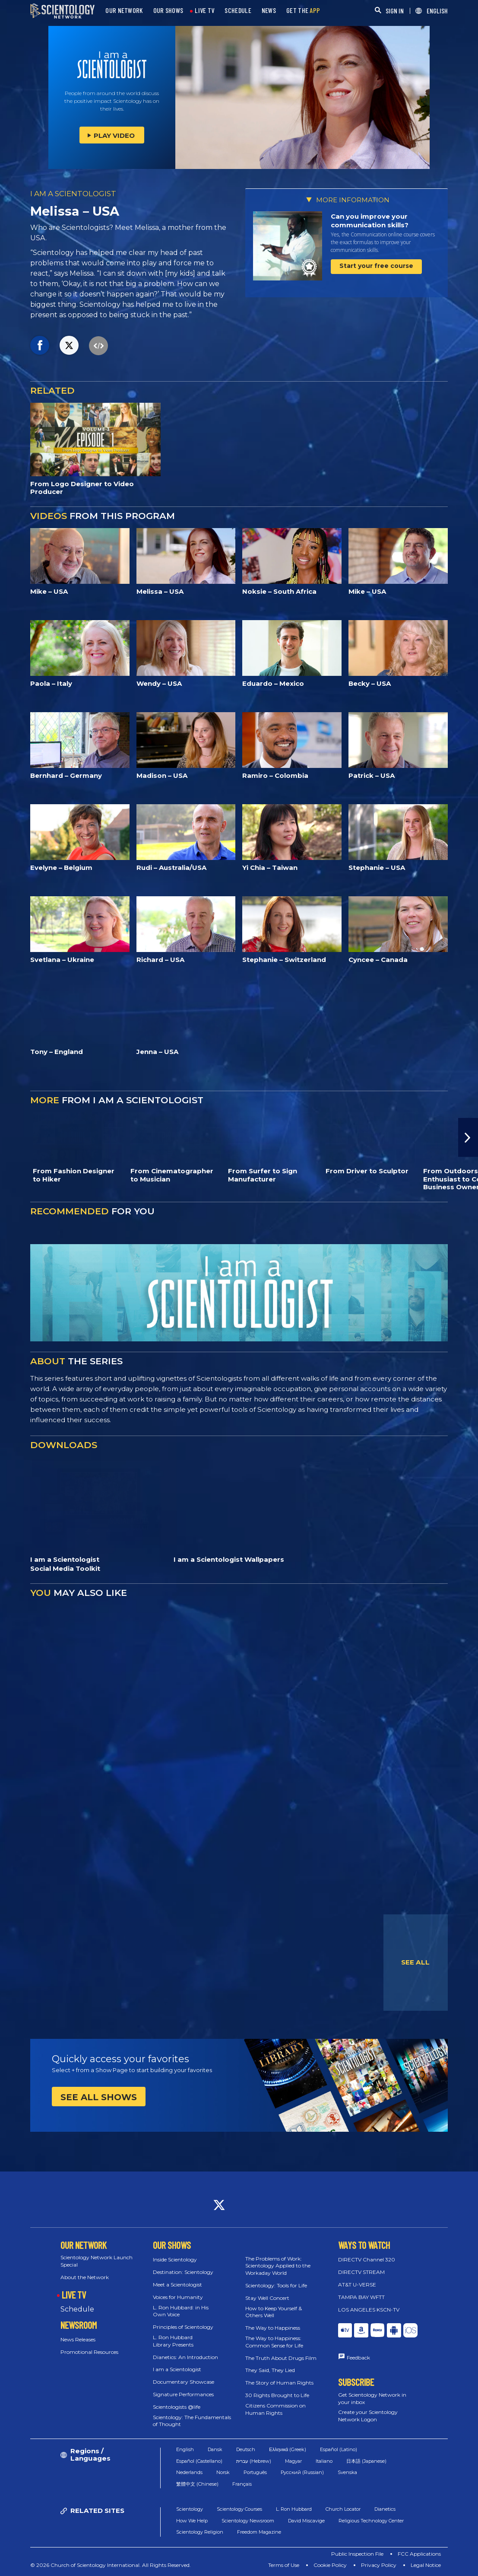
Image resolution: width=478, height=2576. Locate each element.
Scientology (189, 2509)
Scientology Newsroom (248, 2521)
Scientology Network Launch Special (96, 2261)
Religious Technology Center (371, 2521)
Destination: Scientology (183, 2272)
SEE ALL (415, 1962)
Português (255, 2472)
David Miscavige (306, 2521)
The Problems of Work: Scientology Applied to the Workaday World (277, 2266)
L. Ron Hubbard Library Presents (173, 2341)
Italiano (324, 2461)
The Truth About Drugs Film (281, 2358)
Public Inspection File (357, 2554)
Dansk (215, 2449)
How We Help (192, 2521)
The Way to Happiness (272, 2327)
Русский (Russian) (302, 2472)
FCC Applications (419, 2554)
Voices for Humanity (178, 2297)
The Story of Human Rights (279, 2382)
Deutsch (245, 2449)
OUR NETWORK (123, 10)
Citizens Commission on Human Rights (275, 2409)
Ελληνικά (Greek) (287, 2449)
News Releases (77, 2339)
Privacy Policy (378, 2565)
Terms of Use (283, 2565)
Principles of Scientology (183, 2327)
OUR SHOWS (168, 10)
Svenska (347, 2472)
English (185, 2449)
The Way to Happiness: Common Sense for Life (274, 2342)
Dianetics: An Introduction (185, 2357)
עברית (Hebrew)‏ (253, 2461)
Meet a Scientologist (177, 2284)
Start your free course (376, 266)
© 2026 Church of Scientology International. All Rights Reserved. (110, 2565)
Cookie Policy (330, 2565)
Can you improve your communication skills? (369, 220)
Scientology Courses (239, 2509)
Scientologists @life (176, 2407)
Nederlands (189, 2472)
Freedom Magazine (259, 2532)
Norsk (223, 2472)
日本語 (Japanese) (366, 2461)
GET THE (303, 10)
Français (242, 2484)
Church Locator (343, 2509)
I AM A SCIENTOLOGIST (73, 193)
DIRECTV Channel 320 (366, 2259)
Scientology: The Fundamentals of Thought (192, 2421)
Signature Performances (183, 2394)
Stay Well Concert (267, 2298)
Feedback (358, 2357)
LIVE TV (204, 10)
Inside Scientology (175, 2259)
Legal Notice (426, 2565)
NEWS (269, 10)
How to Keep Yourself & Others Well (273, 2312)
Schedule (77, 2309)
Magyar (293, 2461)
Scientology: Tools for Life (276, 2285)
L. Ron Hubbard (294, 2509)
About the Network (84, 2277)
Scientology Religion (199, 2532)
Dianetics (385, 2509)
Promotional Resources (89, 2352)
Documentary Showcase (183, 2382)
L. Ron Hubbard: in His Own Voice (181, 2311)
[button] (468, 1137)
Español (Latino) (338, 2449)
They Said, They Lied (270, 2370)
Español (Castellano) (199, 2461)
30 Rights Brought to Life (277, 2395)
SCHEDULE (238, 10)
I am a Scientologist (177, 2369)
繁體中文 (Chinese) (197, 2484)
